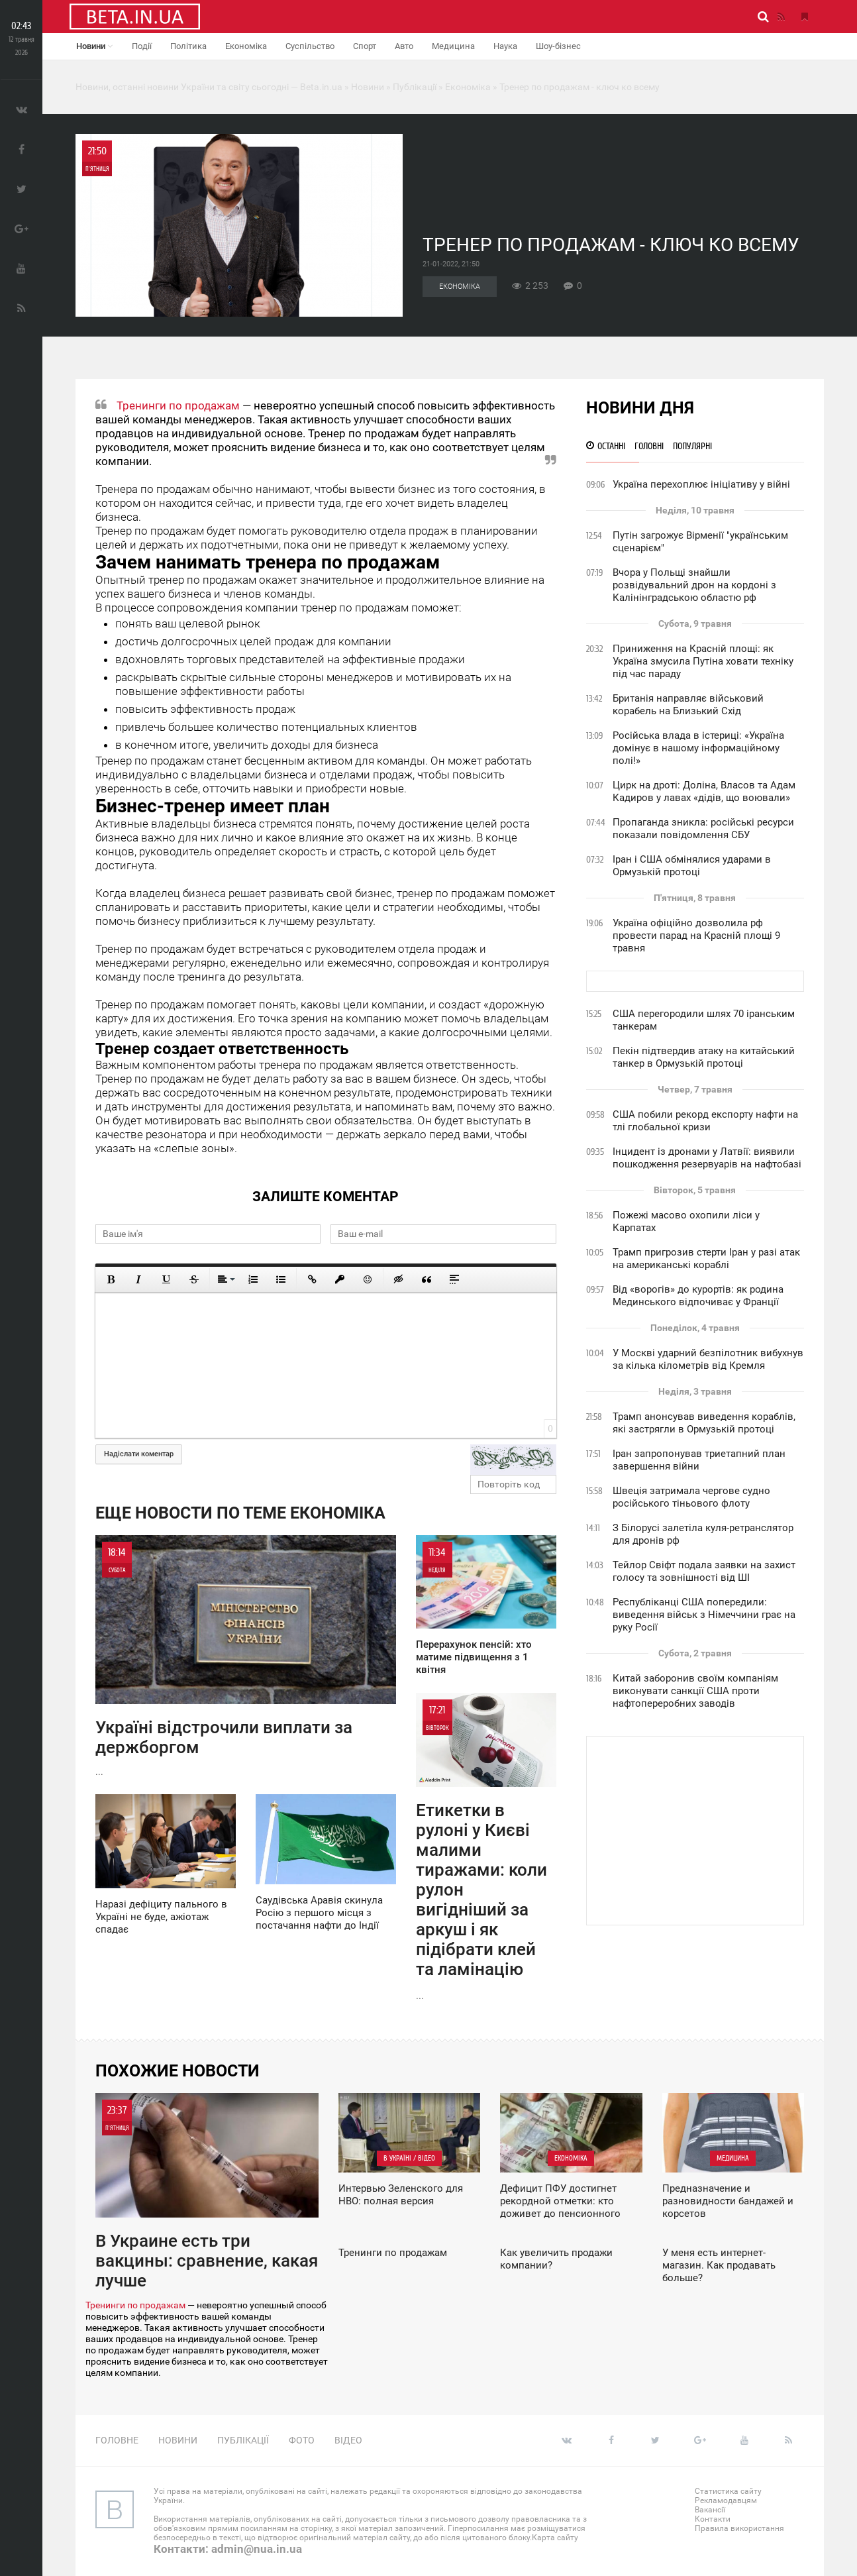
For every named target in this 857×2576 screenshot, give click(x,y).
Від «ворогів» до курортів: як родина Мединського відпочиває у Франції (698, 1295)
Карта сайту (555, 2537)
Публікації (243, 2440)
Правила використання (739, 2528)
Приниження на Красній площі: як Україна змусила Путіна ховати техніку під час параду (703, 661)
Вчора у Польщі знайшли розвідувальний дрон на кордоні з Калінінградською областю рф (694, 585)
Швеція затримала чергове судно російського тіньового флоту (691, 1497)
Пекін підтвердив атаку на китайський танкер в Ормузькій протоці (704, 1057)
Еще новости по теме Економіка (240, 1513)
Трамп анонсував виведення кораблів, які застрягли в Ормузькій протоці (704, 1423)
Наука (505, 46)
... (245, 1656)
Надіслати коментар (139, 1454)
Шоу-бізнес (558, 46)
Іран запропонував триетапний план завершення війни (699, 1460)
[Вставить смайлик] (367, 1279)
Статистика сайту (728, 2491)
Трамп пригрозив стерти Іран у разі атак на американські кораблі (706, 1258)
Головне (116, 2440)
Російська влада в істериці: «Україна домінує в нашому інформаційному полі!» (698, 748)
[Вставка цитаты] (426, 1279)
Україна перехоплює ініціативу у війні (701, 484)
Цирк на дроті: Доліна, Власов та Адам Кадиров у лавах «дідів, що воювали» (704, 791)
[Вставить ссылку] (312, 1279)
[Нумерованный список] (253, 1279)
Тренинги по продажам (178, 405)
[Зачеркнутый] (194, 1279)
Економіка (246, 46)
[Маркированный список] (280, 1279)
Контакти (713, 2519)
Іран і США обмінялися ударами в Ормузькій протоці (692, 865)
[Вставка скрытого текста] (398, 1279)
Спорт (364, 46)
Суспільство (309, 46)
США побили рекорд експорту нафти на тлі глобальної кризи (705, 1120)
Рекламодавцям (726, 2500)
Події (142, 46)
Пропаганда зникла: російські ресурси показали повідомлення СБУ (703, 828)
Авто (404, 46)
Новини (94, 46)
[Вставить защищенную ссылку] (339, 1279)
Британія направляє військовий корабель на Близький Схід (688, 704)
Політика (188, 46)
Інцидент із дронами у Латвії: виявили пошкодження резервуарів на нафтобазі (707, 1158)
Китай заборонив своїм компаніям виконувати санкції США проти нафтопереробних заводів (695, 1690)
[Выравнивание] (225, 1279)
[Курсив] (138, 1279)
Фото (302, 2440)
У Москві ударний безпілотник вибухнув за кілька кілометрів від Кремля (708, 1359)
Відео (348, 2440)
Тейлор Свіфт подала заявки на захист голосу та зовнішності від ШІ (704, 1571)
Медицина (453, 46)
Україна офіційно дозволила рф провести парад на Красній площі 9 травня (696, 935)
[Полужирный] (110, 1279)
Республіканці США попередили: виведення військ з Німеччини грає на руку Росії (704, 1614)
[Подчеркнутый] (166, 1279)
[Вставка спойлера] (454, 1279)
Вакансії (710, 2509)
